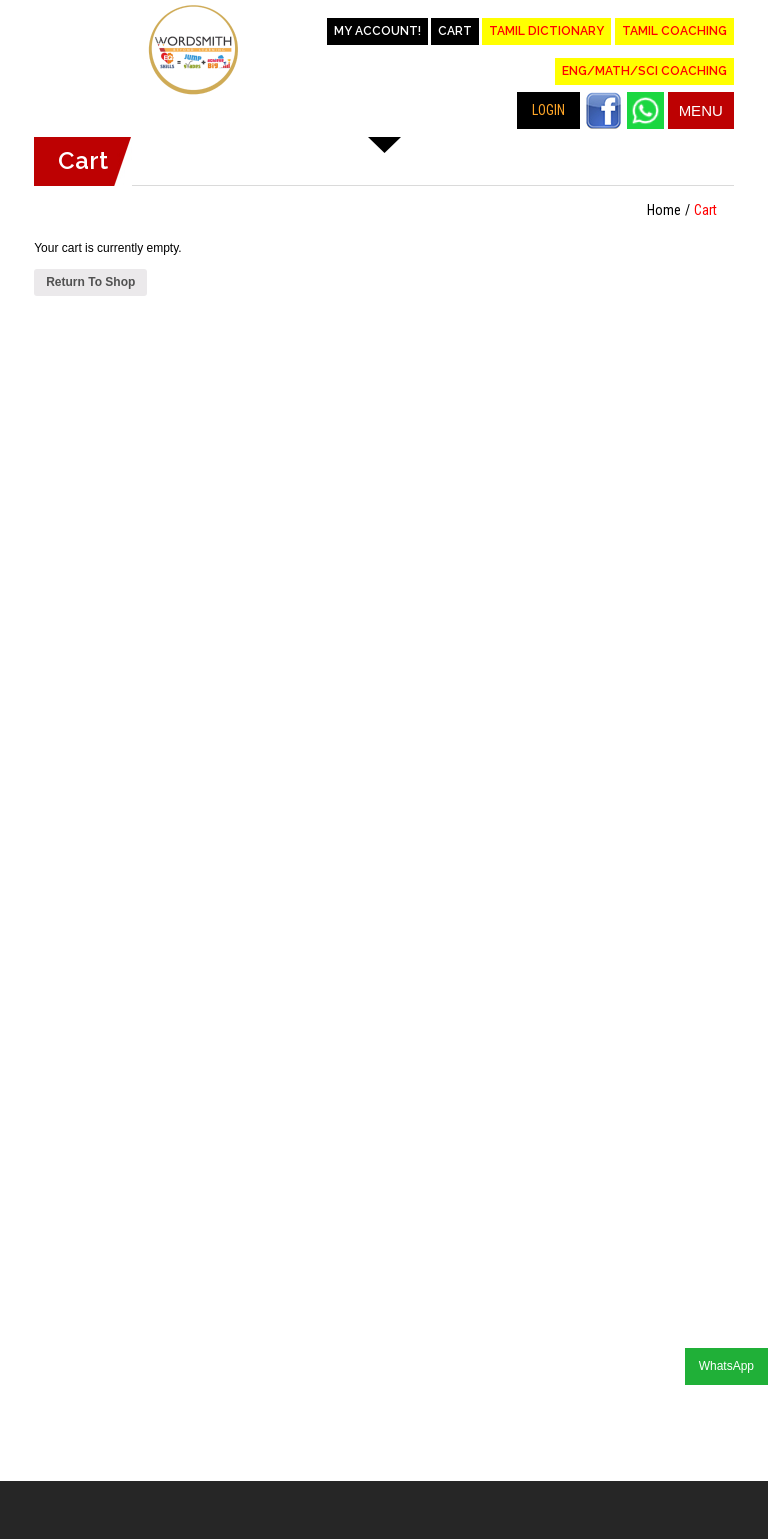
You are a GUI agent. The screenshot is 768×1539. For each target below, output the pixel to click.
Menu (701, 110)
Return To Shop (90, 282)
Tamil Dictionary (546, 31)
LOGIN (548, 110)
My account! (377, 31)
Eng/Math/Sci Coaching (644, 71)
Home (664, 210)
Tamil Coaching (674, 31)
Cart (455, 31)
